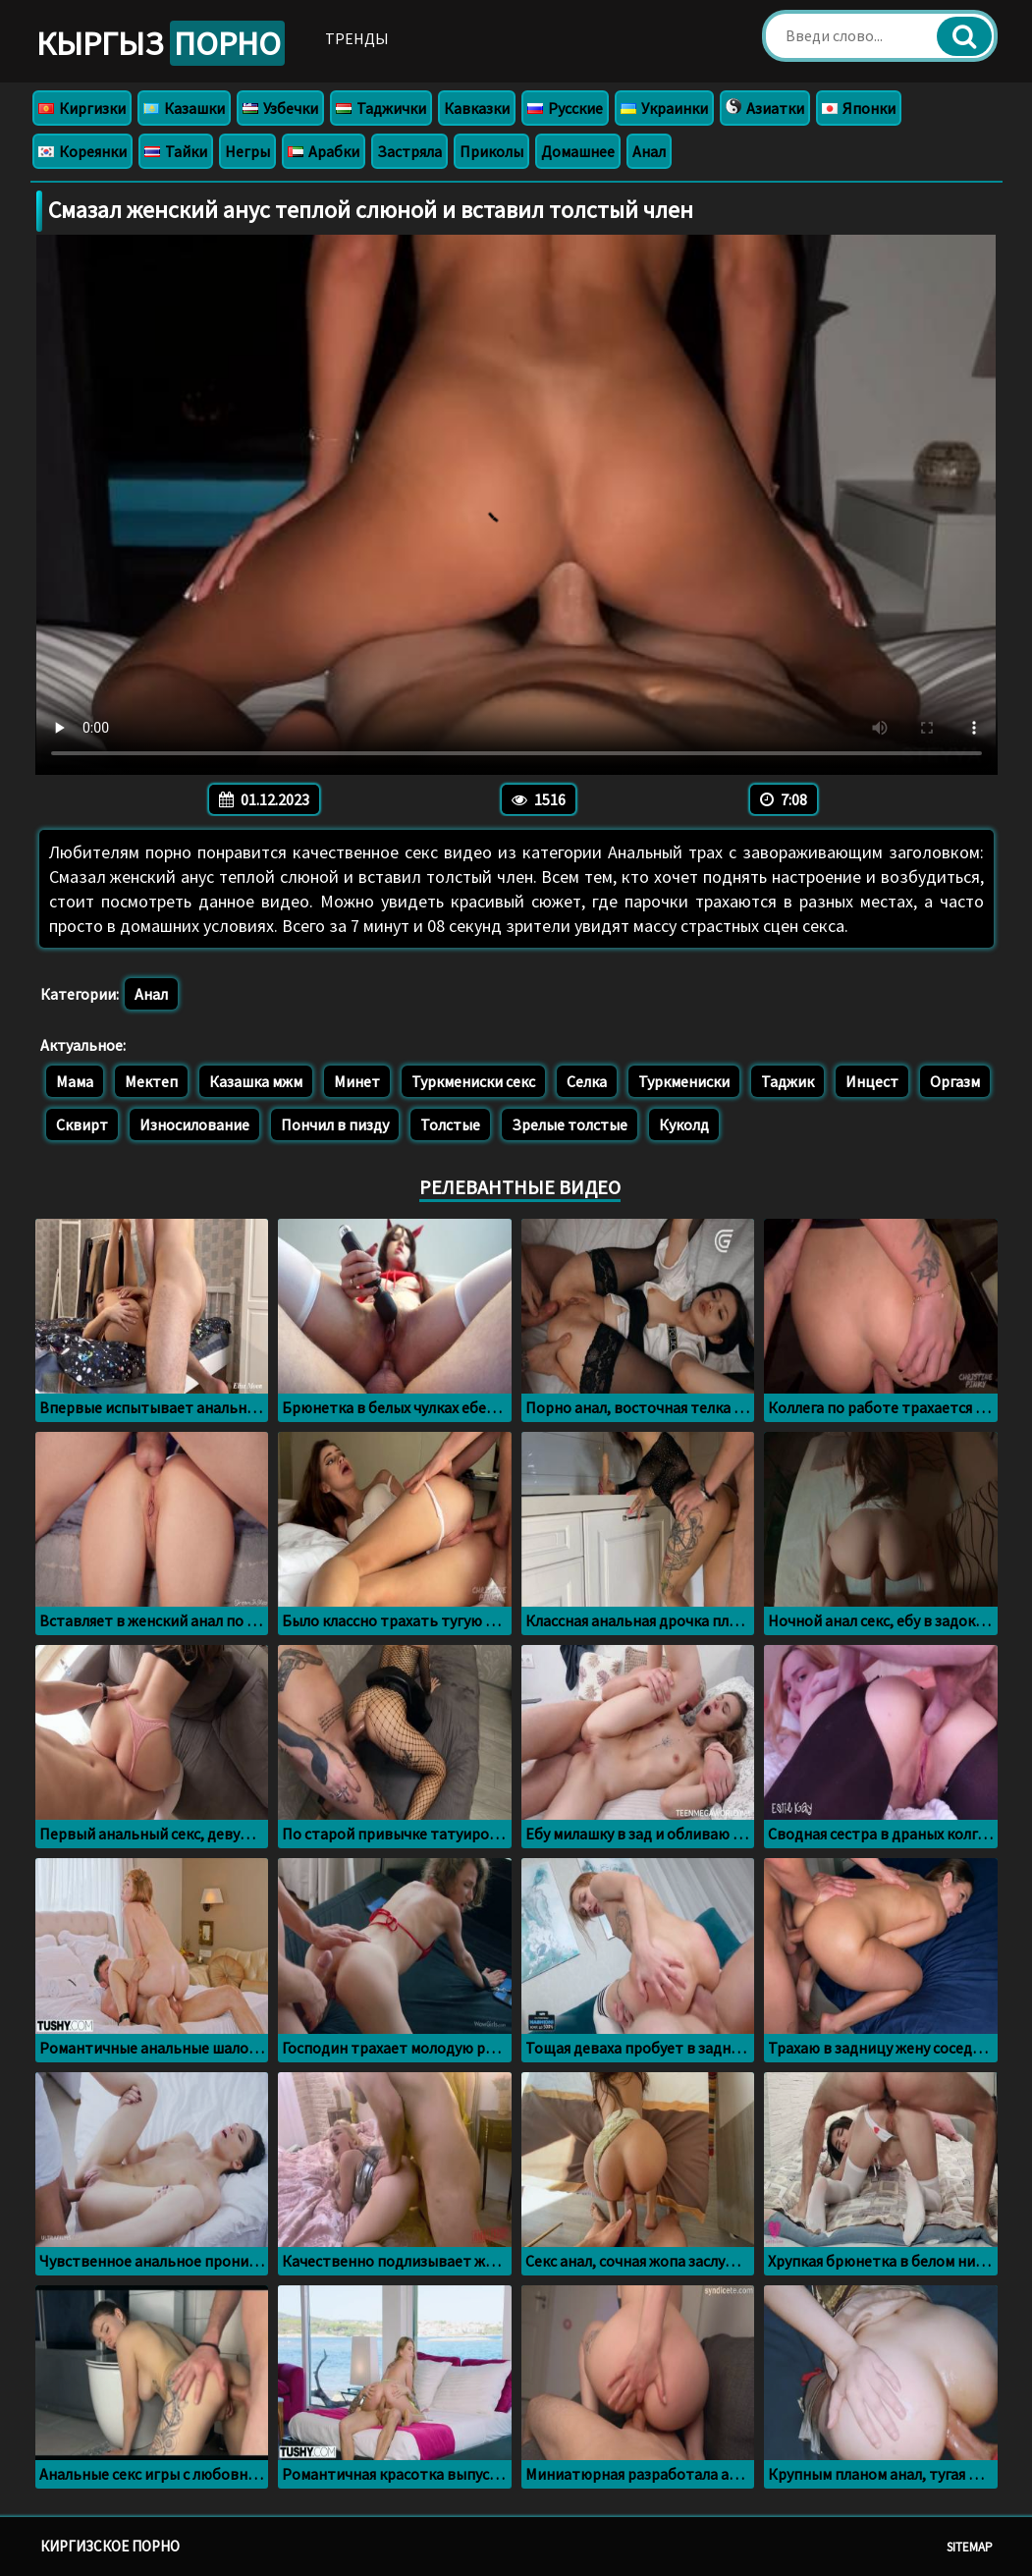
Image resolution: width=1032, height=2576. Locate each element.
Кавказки (477, 108)
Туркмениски (684, 1081)
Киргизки (82, 108)
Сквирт (82, 1124)
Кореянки (82, 151)
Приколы (491, 151)
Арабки (323, 151)
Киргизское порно (110, 2546)
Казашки (184, 108)
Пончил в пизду (335, 1124)
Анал (649, 151)
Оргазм (955, 1081)
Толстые (450, 1124)
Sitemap (970, 2547)
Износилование (194, 1124)
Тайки (175, 151)
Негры (247, 151)
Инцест (871, 1081)
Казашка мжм (255, 1081)
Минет (357, 1081)
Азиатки (765, 108)
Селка (587, 1081)
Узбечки (280, 108)
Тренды (357, 38)
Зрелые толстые (569, 1124)
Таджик (787, 1081)
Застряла (409, 151)
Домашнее (578, 151)
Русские (565, 108)
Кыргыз (160, 43)
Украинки (664, 108)
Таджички (381, 108)
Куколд (684, 1124)
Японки (859, 108)
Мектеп (151, 1081)
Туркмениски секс (473, 1081)
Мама (74, 1081)
